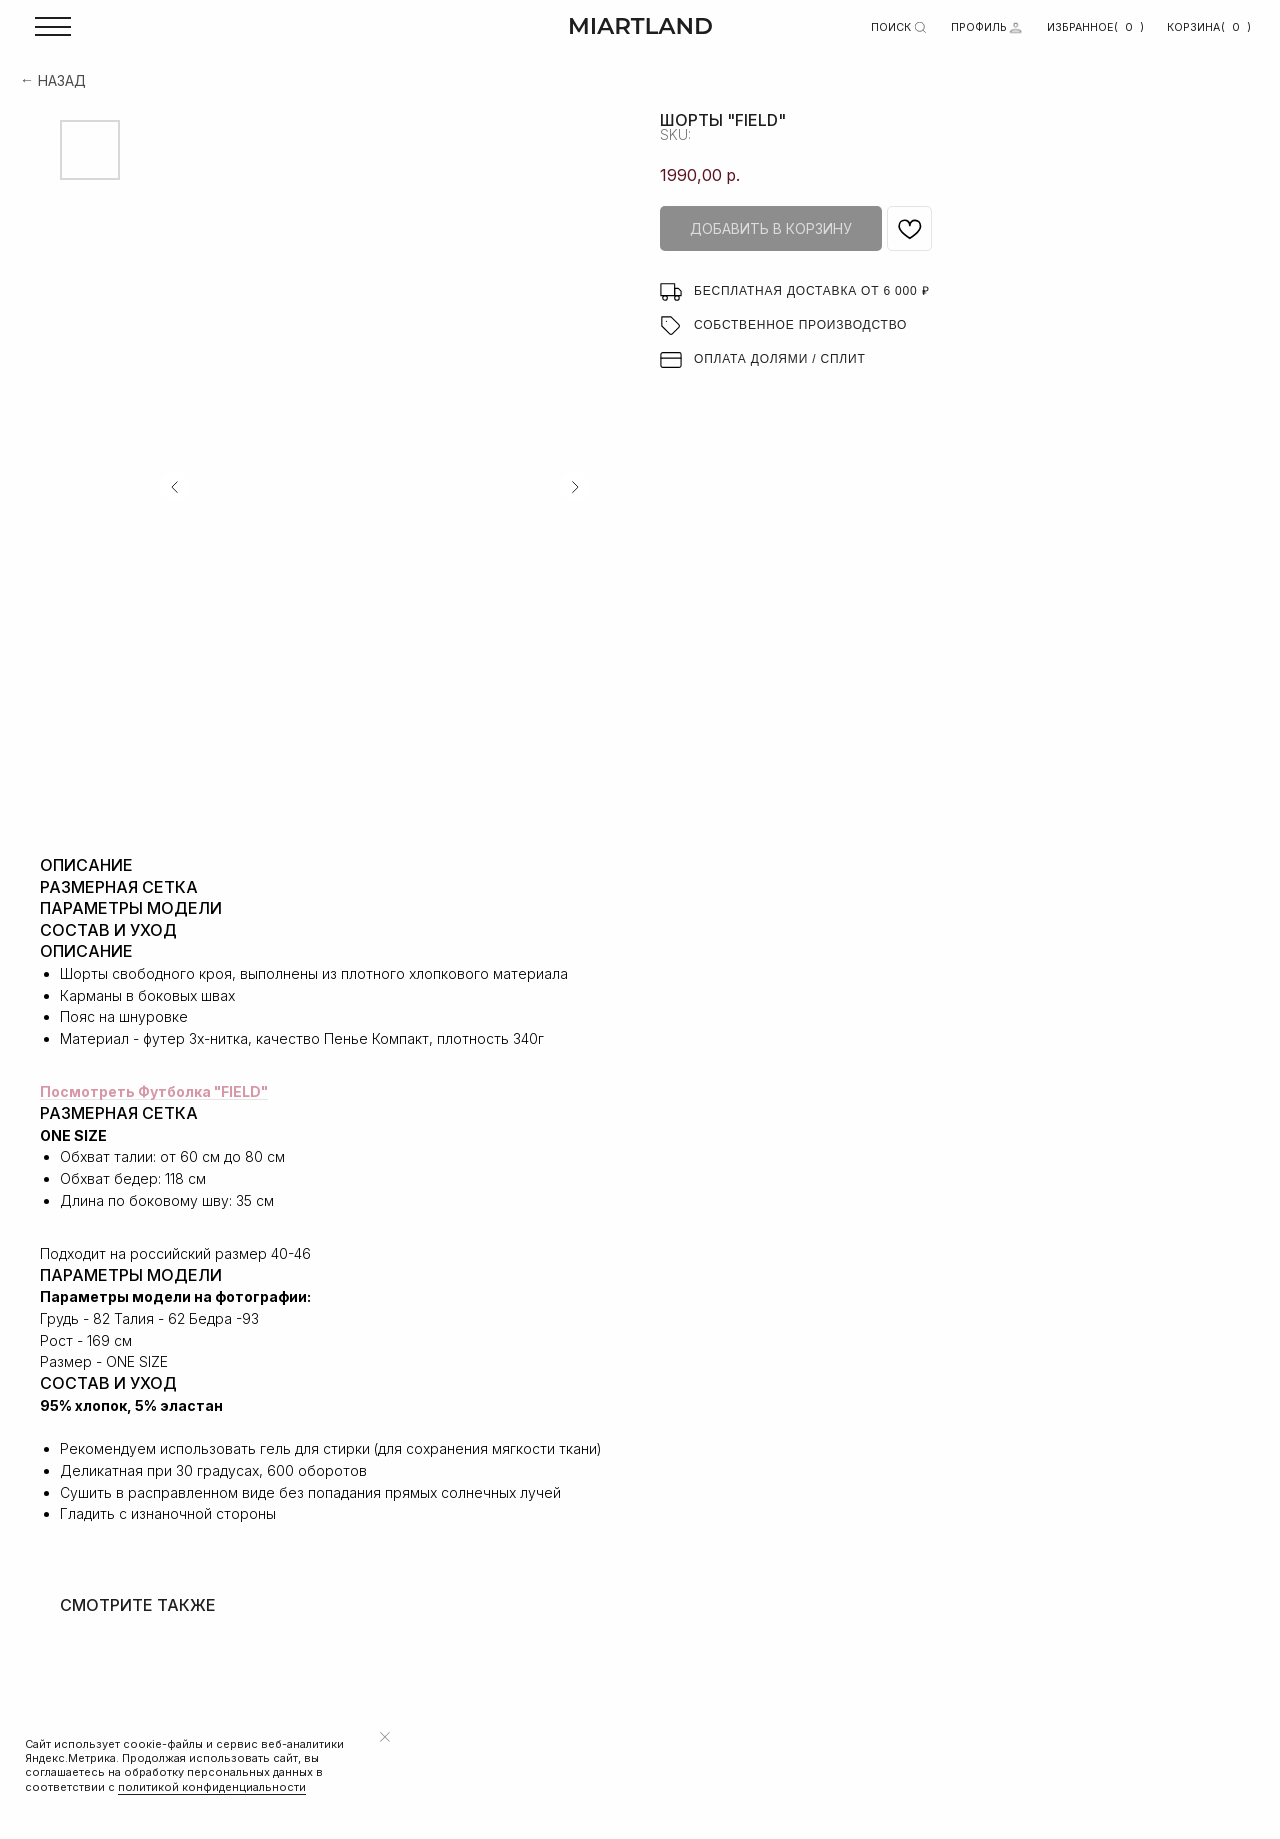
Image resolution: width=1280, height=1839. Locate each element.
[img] (1015, 27)
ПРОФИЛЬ (979, 27)
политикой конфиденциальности (212, 1787)
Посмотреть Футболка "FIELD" (154, 1091)
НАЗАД (62, 80)
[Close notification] (385, 1737)
